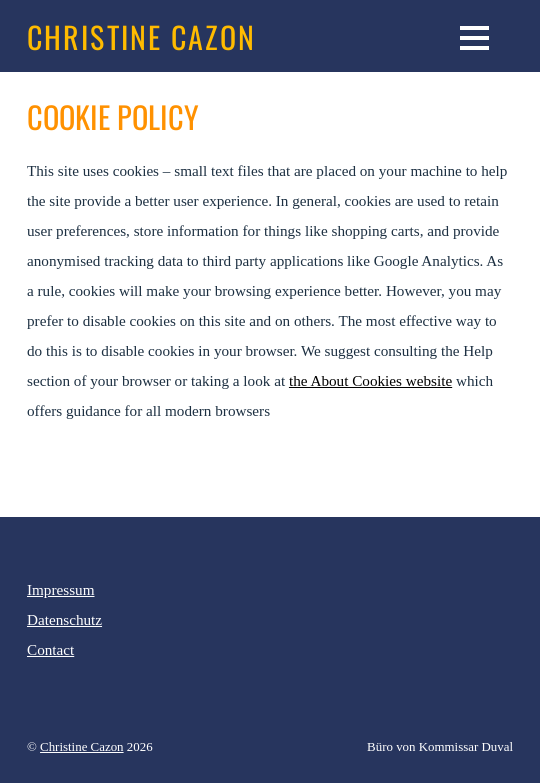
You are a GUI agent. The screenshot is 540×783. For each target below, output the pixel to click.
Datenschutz (64, 619)
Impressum (61, 589)
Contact (50, 649)
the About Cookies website (370, 380)
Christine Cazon (82, 746)
